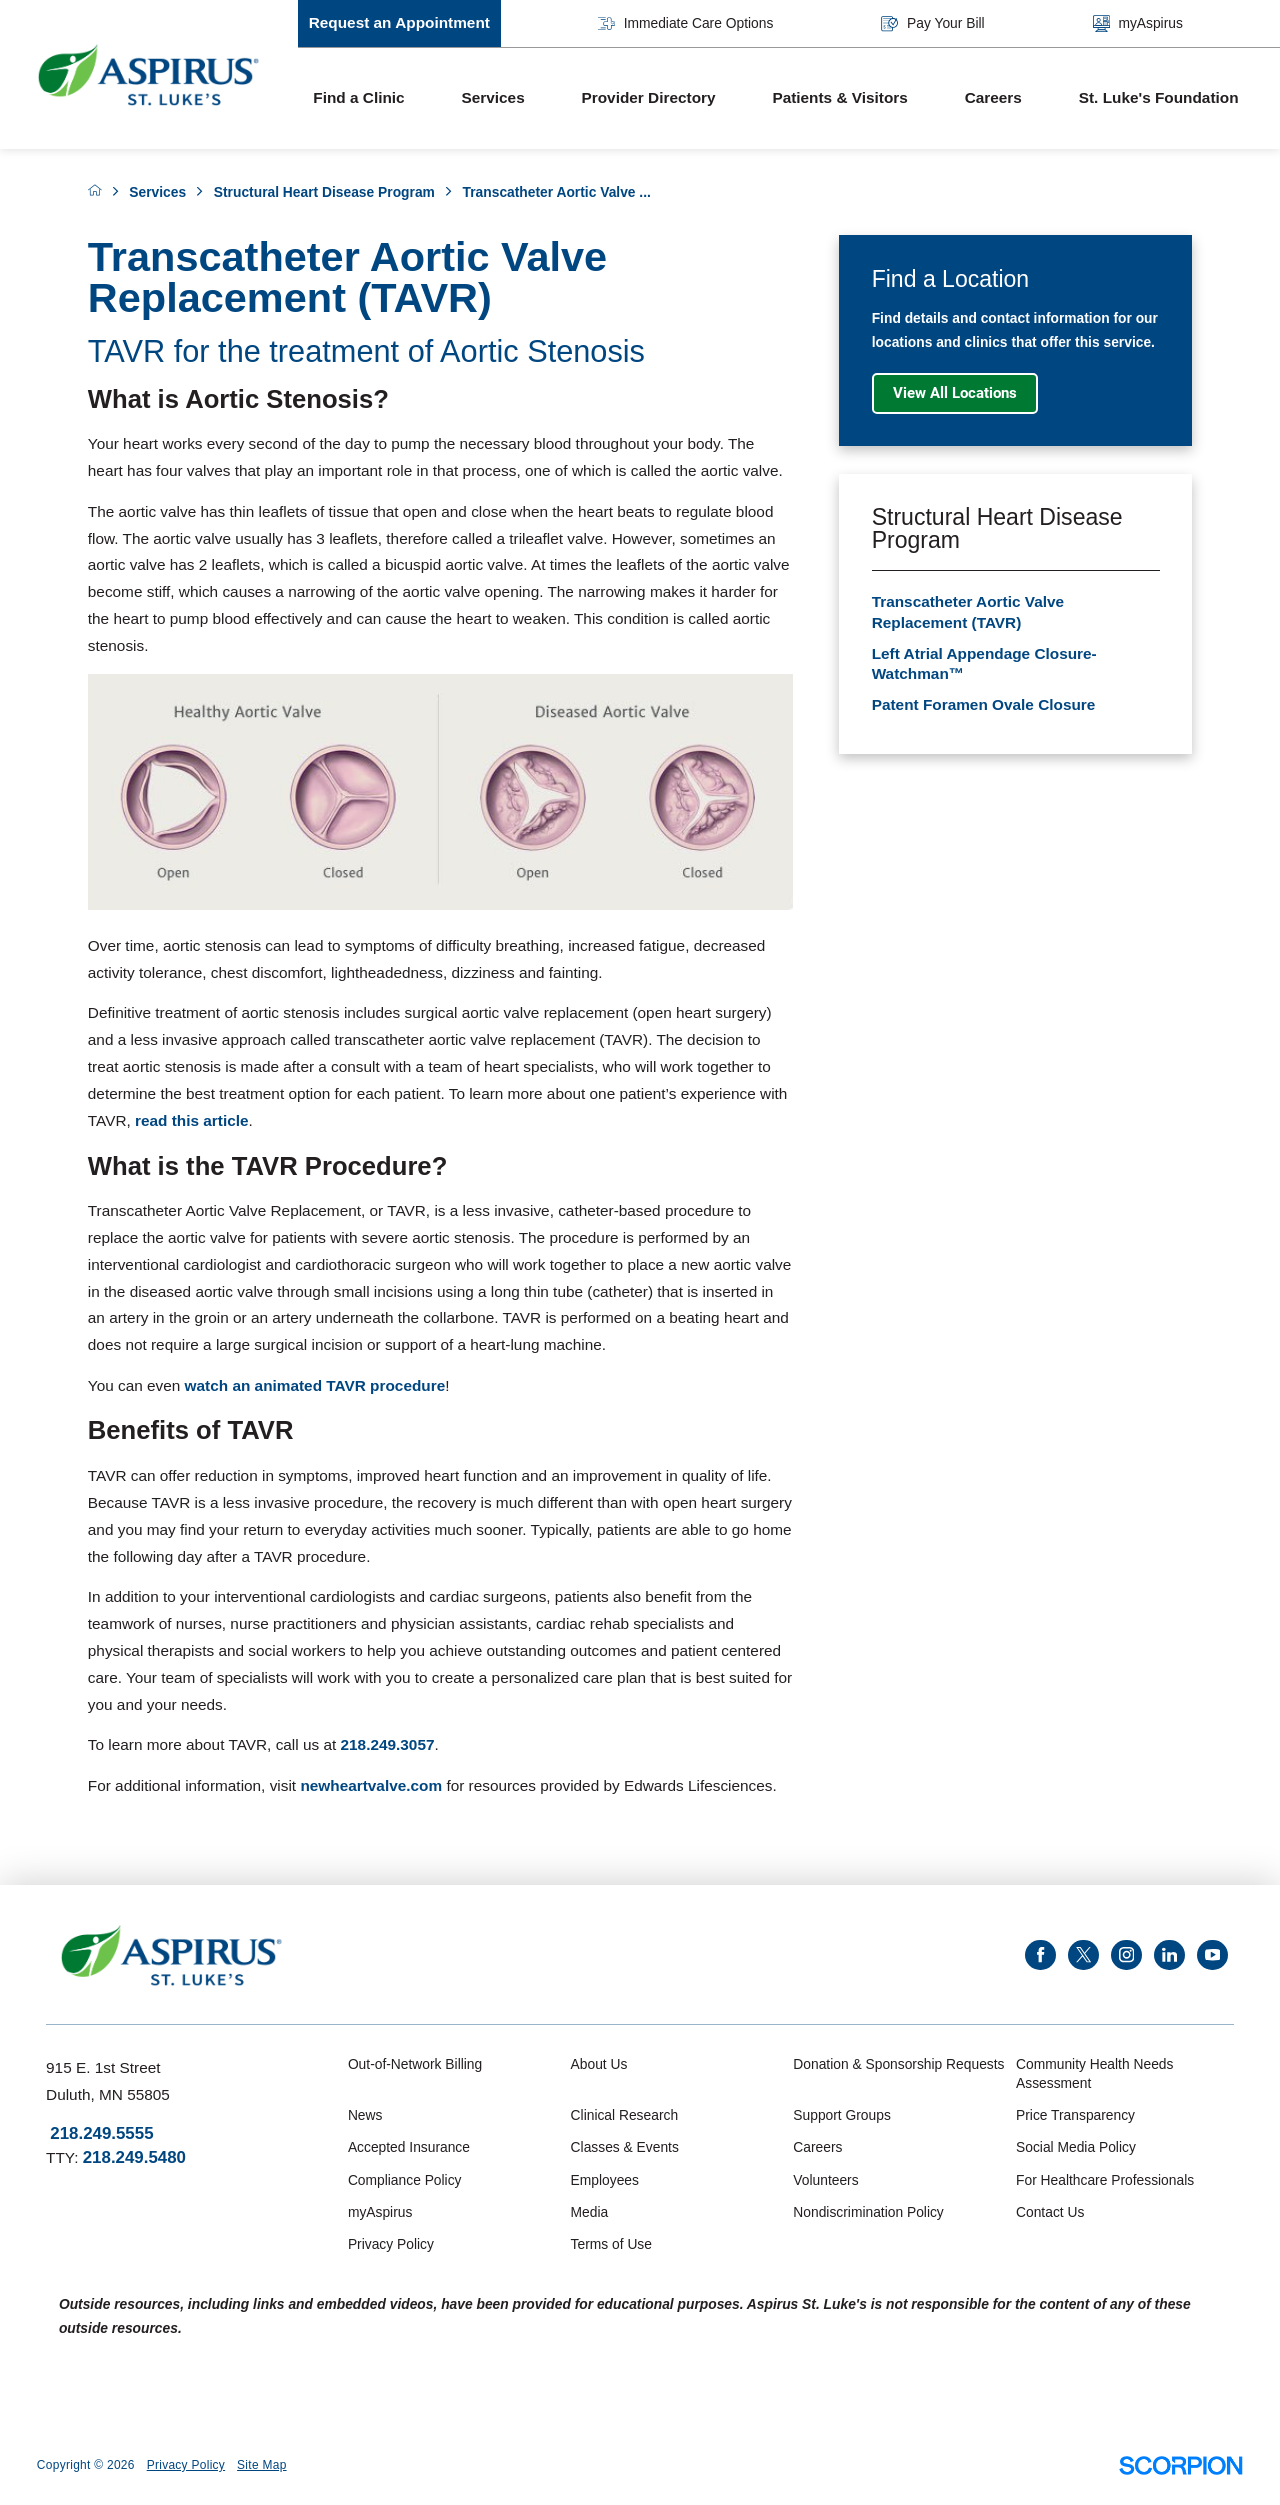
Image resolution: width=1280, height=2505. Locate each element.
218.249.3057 (388, 1744)
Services (492, 97)
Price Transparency (1075, 2115)
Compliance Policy (405, 2180)
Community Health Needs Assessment (1094, 2073)
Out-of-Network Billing (415, 2064)
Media (590, 2212)
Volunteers (825, 2180)
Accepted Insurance (409, 2147)
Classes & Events (625, 2147)
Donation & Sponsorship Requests (898, 2064)
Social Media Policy (1076, 2147)
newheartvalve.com (371, 1785)
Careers (993, 97)
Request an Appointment (399, 22)
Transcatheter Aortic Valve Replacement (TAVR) (968, 611)
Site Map (262, 2465)
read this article (192, 1120)
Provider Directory (649, 97)
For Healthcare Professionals (1105, 2180)
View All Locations (955, 393)
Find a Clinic (358, 97)
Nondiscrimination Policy (868, 2212)
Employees (605, 2180)
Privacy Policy (391, 2244)
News (365, 2115)
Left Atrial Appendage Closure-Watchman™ (984, 663)
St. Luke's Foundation (1159, 97)
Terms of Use (611, 2244)
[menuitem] (372, 99)
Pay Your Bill (932, 23)
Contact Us (1050, 2212)
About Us (599, 2064)
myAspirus (1138, 23)
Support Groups (842, 2115)
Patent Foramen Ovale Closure (984, 704)
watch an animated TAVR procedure (315, 1385)
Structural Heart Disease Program (324, 192)
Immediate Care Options (686, 23)
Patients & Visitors (839, 97)
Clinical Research (624, 2115)
